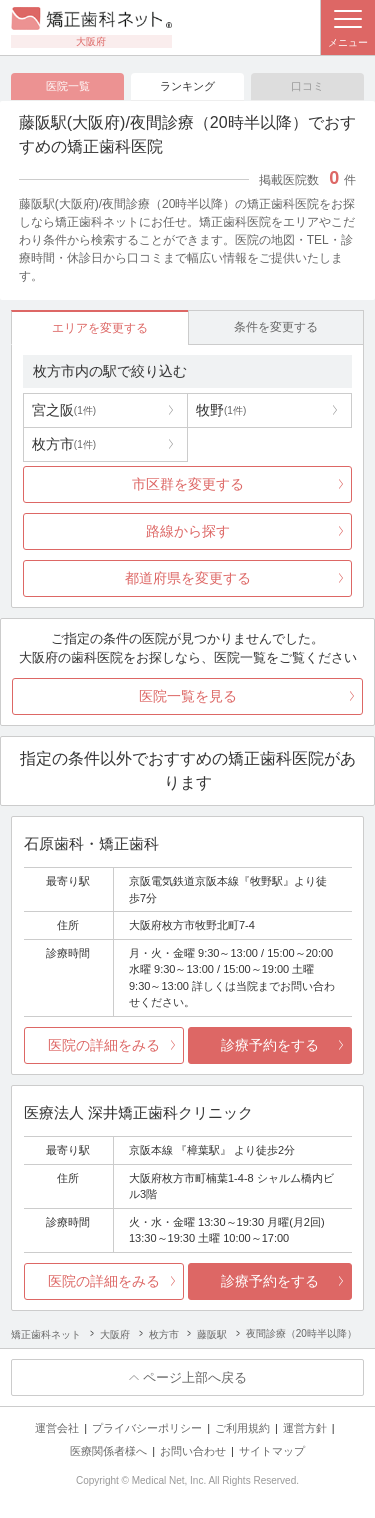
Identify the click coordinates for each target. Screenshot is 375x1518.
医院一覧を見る (188, 696)
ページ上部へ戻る (195, 1377)
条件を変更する (276, 327)
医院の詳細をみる (104, 1045)
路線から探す (188, 531)
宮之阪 (64, 410)
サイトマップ (272, 1451)
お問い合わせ (193, 1451)
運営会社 (57, 1428)
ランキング (187, 86)
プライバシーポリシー (147, 1428)
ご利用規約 (242, 1428)
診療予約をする (270, 1045)
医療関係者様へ (108, 1451)
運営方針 (305, 1428)
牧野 (221, 410)
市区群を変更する (188, 484)
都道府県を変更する (188, 578)
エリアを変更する (100, 328)
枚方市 (64, 444)
